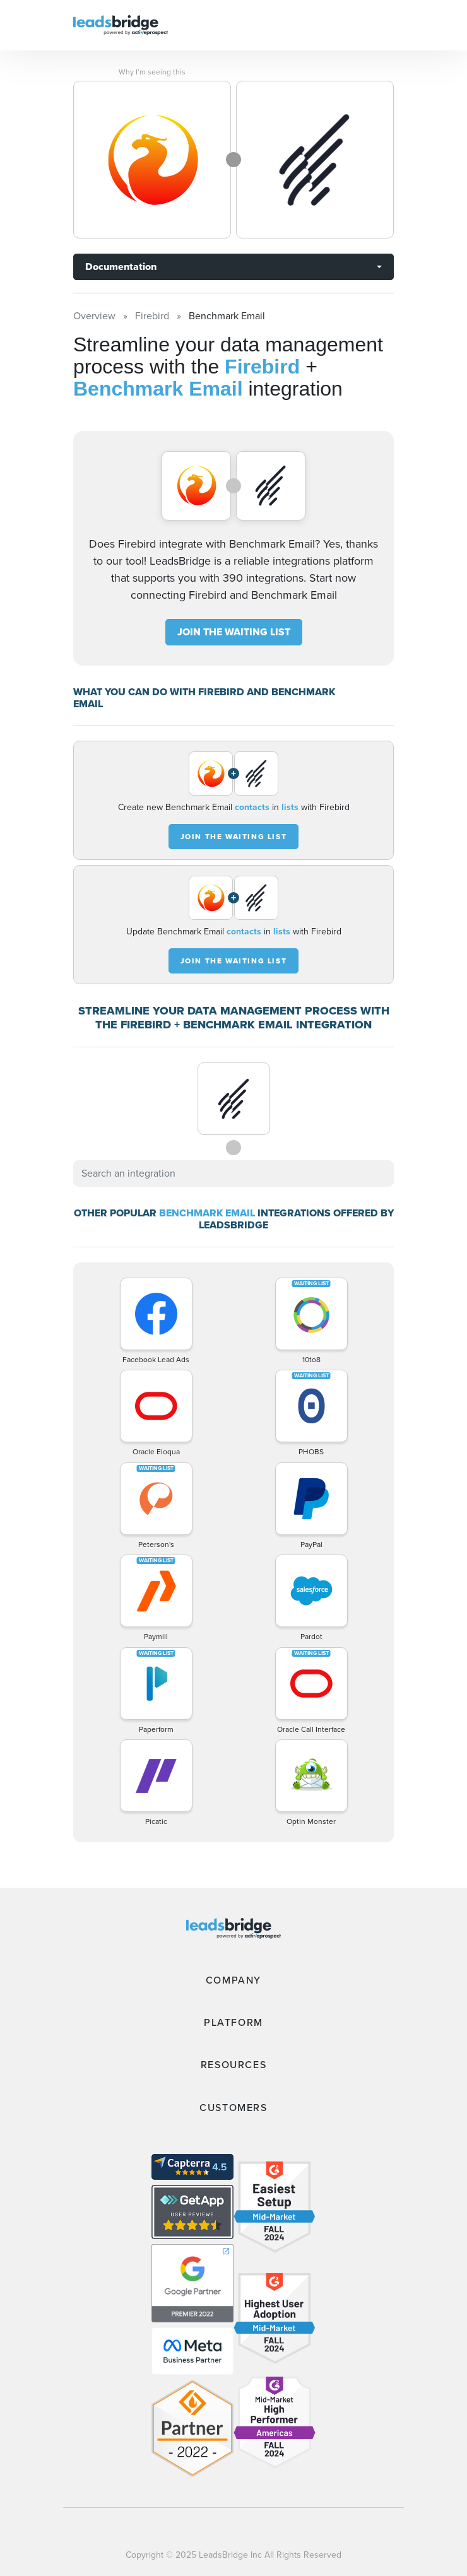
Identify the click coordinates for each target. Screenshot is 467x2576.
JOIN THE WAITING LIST (233, 632)
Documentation (121, 266)
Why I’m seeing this (152, 72)
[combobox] (233, 1173)
